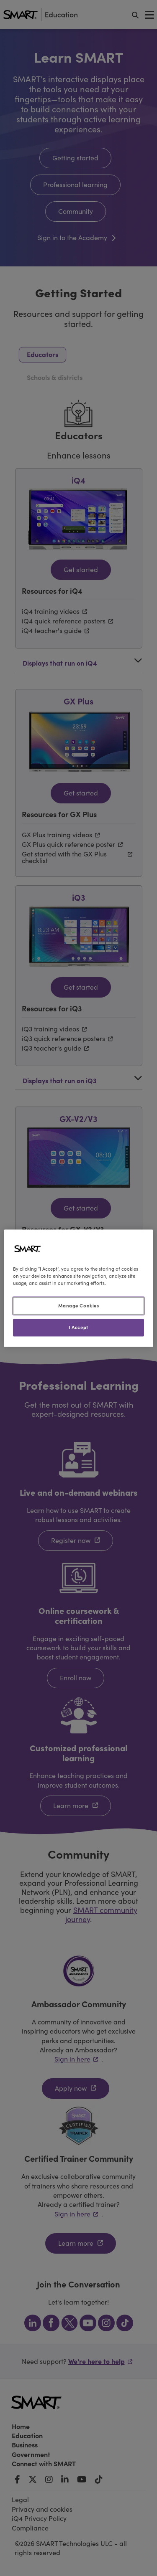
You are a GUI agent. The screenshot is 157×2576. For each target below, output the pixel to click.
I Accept (78, 1327)
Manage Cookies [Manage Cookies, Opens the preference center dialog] (78, 1305)
